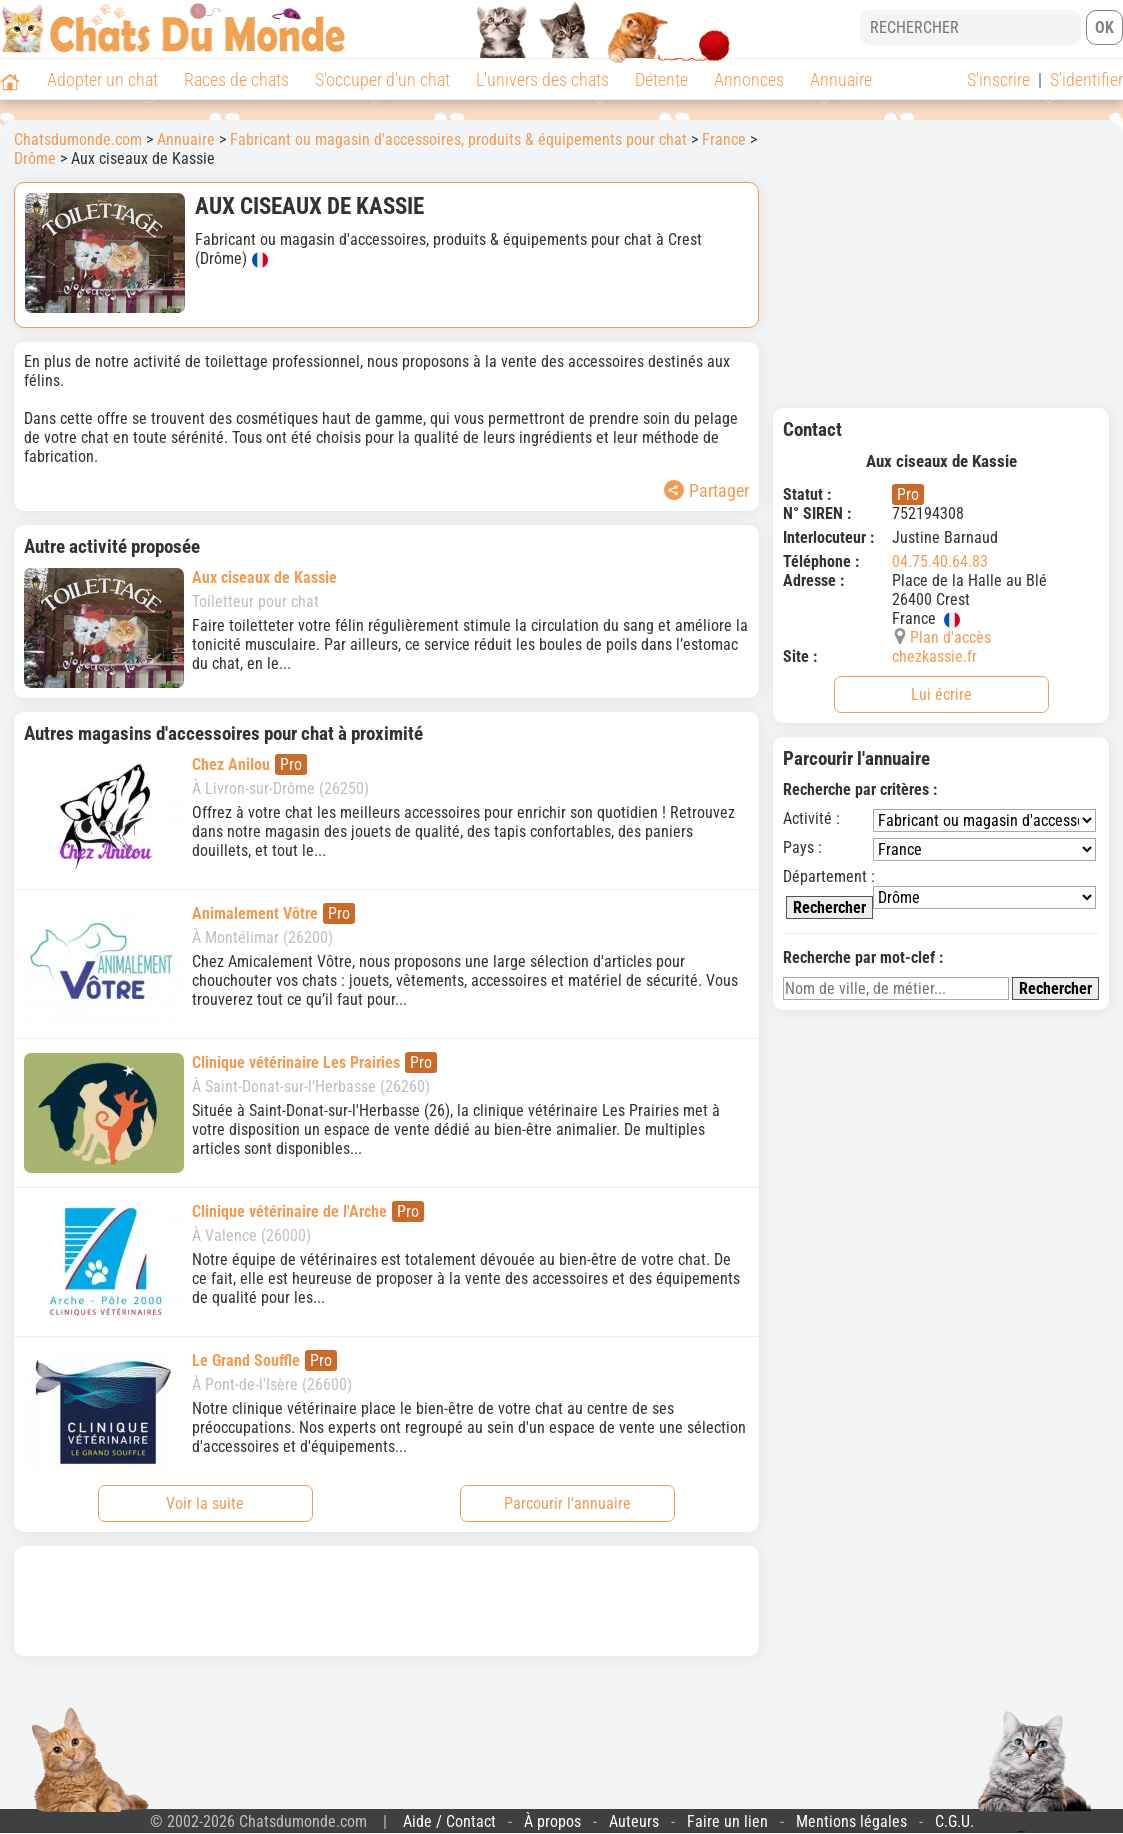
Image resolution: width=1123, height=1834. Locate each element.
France (724, 139)
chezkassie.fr (934, 656)
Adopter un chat (102, 79)
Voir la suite (205, 1503)
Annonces (749, 79)
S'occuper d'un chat (382, 79)
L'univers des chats (542, 79)
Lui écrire (941, 694)
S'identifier (1086, 79)
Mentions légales (851, 1821)
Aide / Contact (449, 1821)
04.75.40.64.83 (940, 561)
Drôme (35, 158)
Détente (661, 79)
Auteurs (634, 1821)
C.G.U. (954, 1821)
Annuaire (841, 79)
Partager (706, 490)
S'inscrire (998, 79)
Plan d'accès (950, 637)
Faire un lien (727, 1821)
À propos (552, 1821)
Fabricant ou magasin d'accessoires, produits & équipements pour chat (458, 139)
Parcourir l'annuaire (567, 1503)
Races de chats (236, 79)
